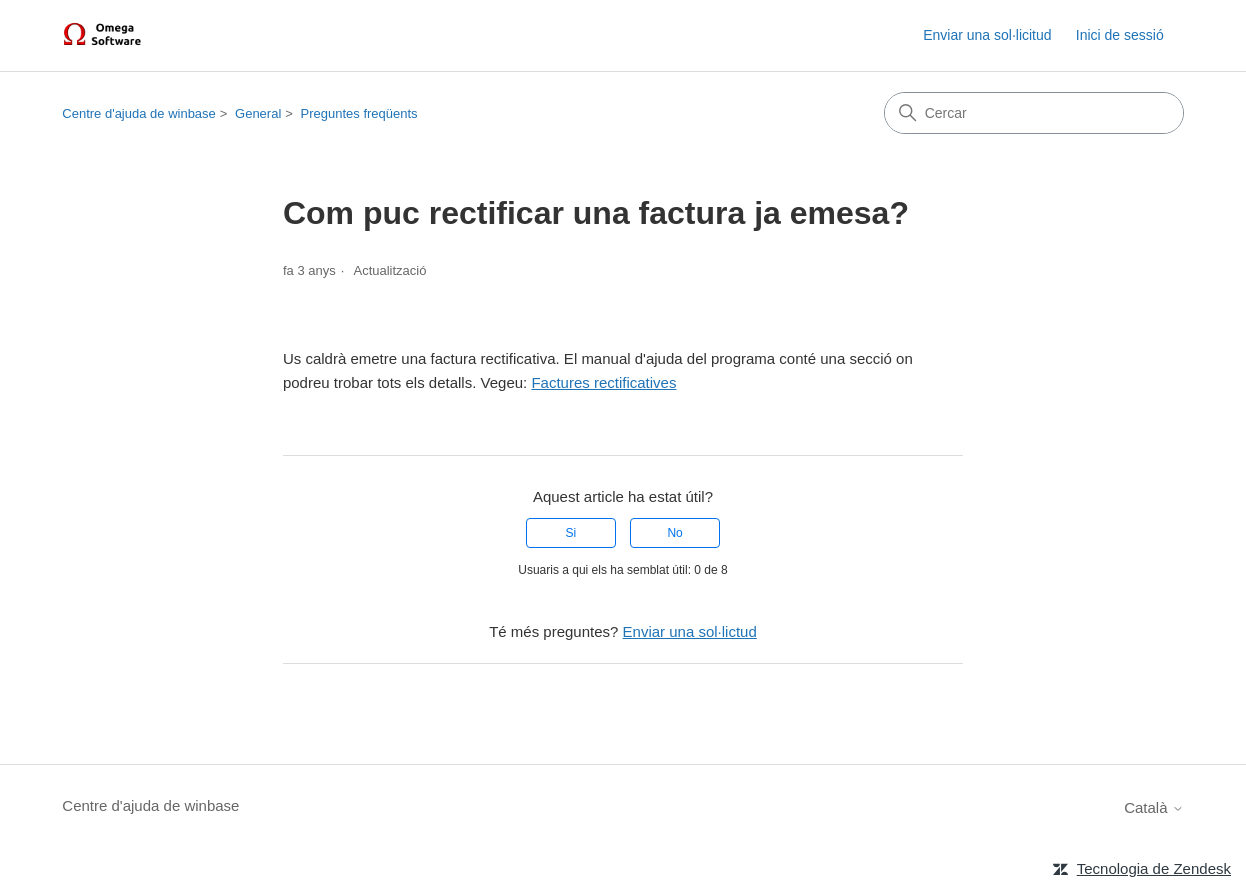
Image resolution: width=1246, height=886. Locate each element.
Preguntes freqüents (359, 113)
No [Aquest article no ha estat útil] (674, 533)
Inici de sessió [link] (1120, 35)
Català (1154, 807)
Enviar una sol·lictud (690, 631)
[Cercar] (1034, 113)
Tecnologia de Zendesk (1154, 868)
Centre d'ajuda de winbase (139, 113)
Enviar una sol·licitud (987, 35)
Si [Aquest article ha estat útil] (571, 533)
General (258, 113)
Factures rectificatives (603, 382)
